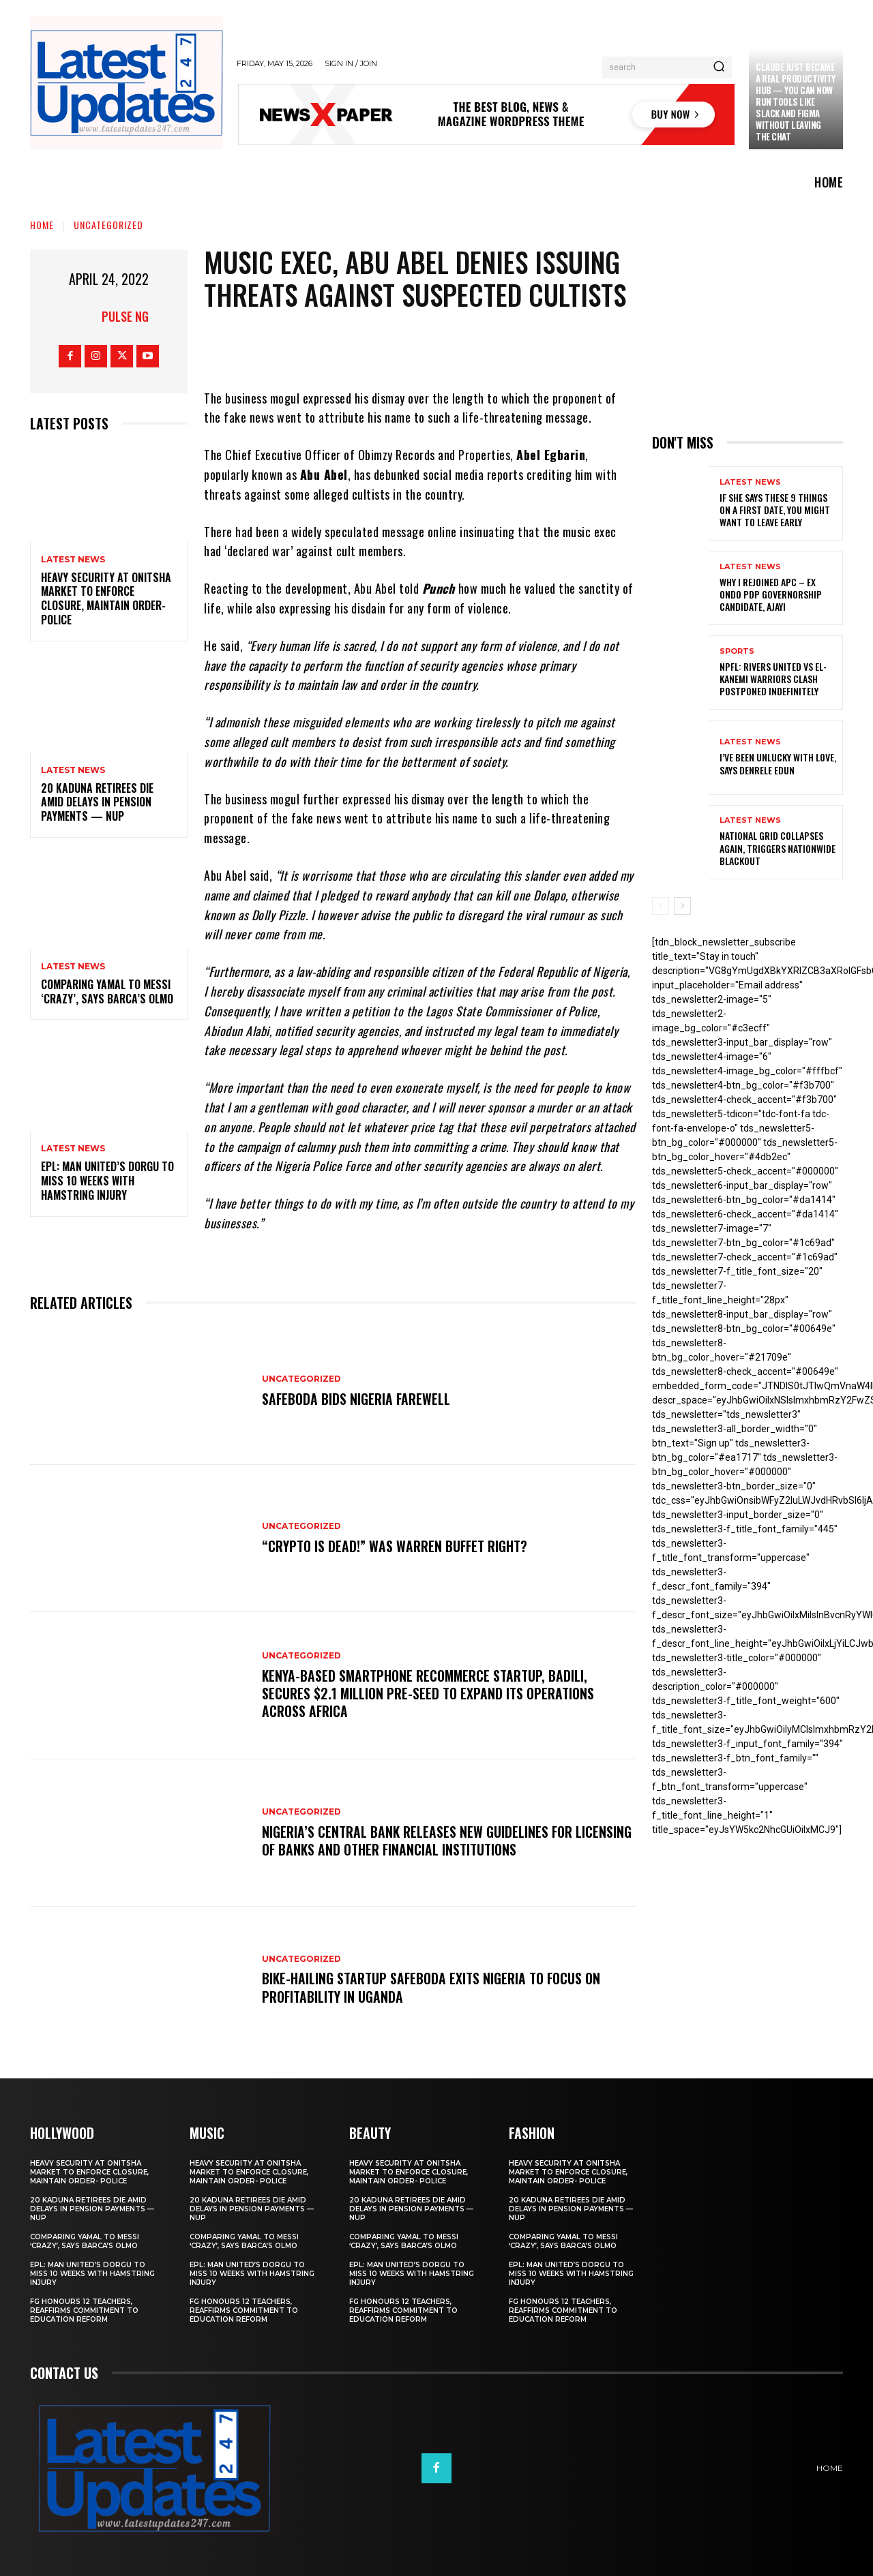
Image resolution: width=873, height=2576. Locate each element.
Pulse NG (125, 316)
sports (737, 651)
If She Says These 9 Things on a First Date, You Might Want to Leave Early (775, 509)
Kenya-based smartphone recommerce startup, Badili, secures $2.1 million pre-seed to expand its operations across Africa (428, 1693)
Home (42, 224)
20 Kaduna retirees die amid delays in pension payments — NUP (97, 802)
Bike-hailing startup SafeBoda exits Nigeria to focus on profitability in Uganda (432, 1988)
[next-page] (682, 906)
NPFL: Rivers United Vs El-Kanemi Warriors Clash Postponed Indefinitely (773, 678)
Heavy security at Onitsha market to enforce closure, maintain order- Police (106, 598)
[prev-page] (660, 906)
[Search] (719, 67)
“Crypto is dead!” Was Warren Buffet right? (395, 1546)
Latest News (73, 560)
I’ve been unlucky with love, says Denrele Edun (778, 763)
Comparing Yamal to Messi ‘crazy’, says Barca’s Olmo (107, 991)
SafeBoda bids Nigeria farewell (357, 1399)
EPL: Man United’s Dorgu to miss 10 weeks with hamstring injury (107, 1180)
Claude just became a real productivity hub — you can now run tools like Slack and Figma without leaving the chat (795, 101)
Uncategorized (108, 224)
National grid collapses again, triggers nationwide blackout (777, 847)
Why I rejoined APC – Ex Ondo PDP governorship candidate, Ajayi (771, 594)
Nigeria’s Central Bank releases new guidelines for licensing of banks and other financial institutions (420, 1840)
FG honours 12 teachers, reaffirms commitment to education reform (84, 2310)
